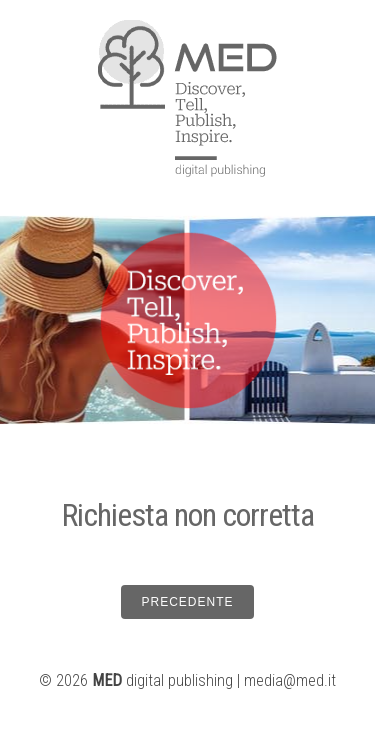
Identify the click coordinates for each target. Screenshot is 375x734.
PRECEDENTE (187, 602)
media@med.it (290, 680)
